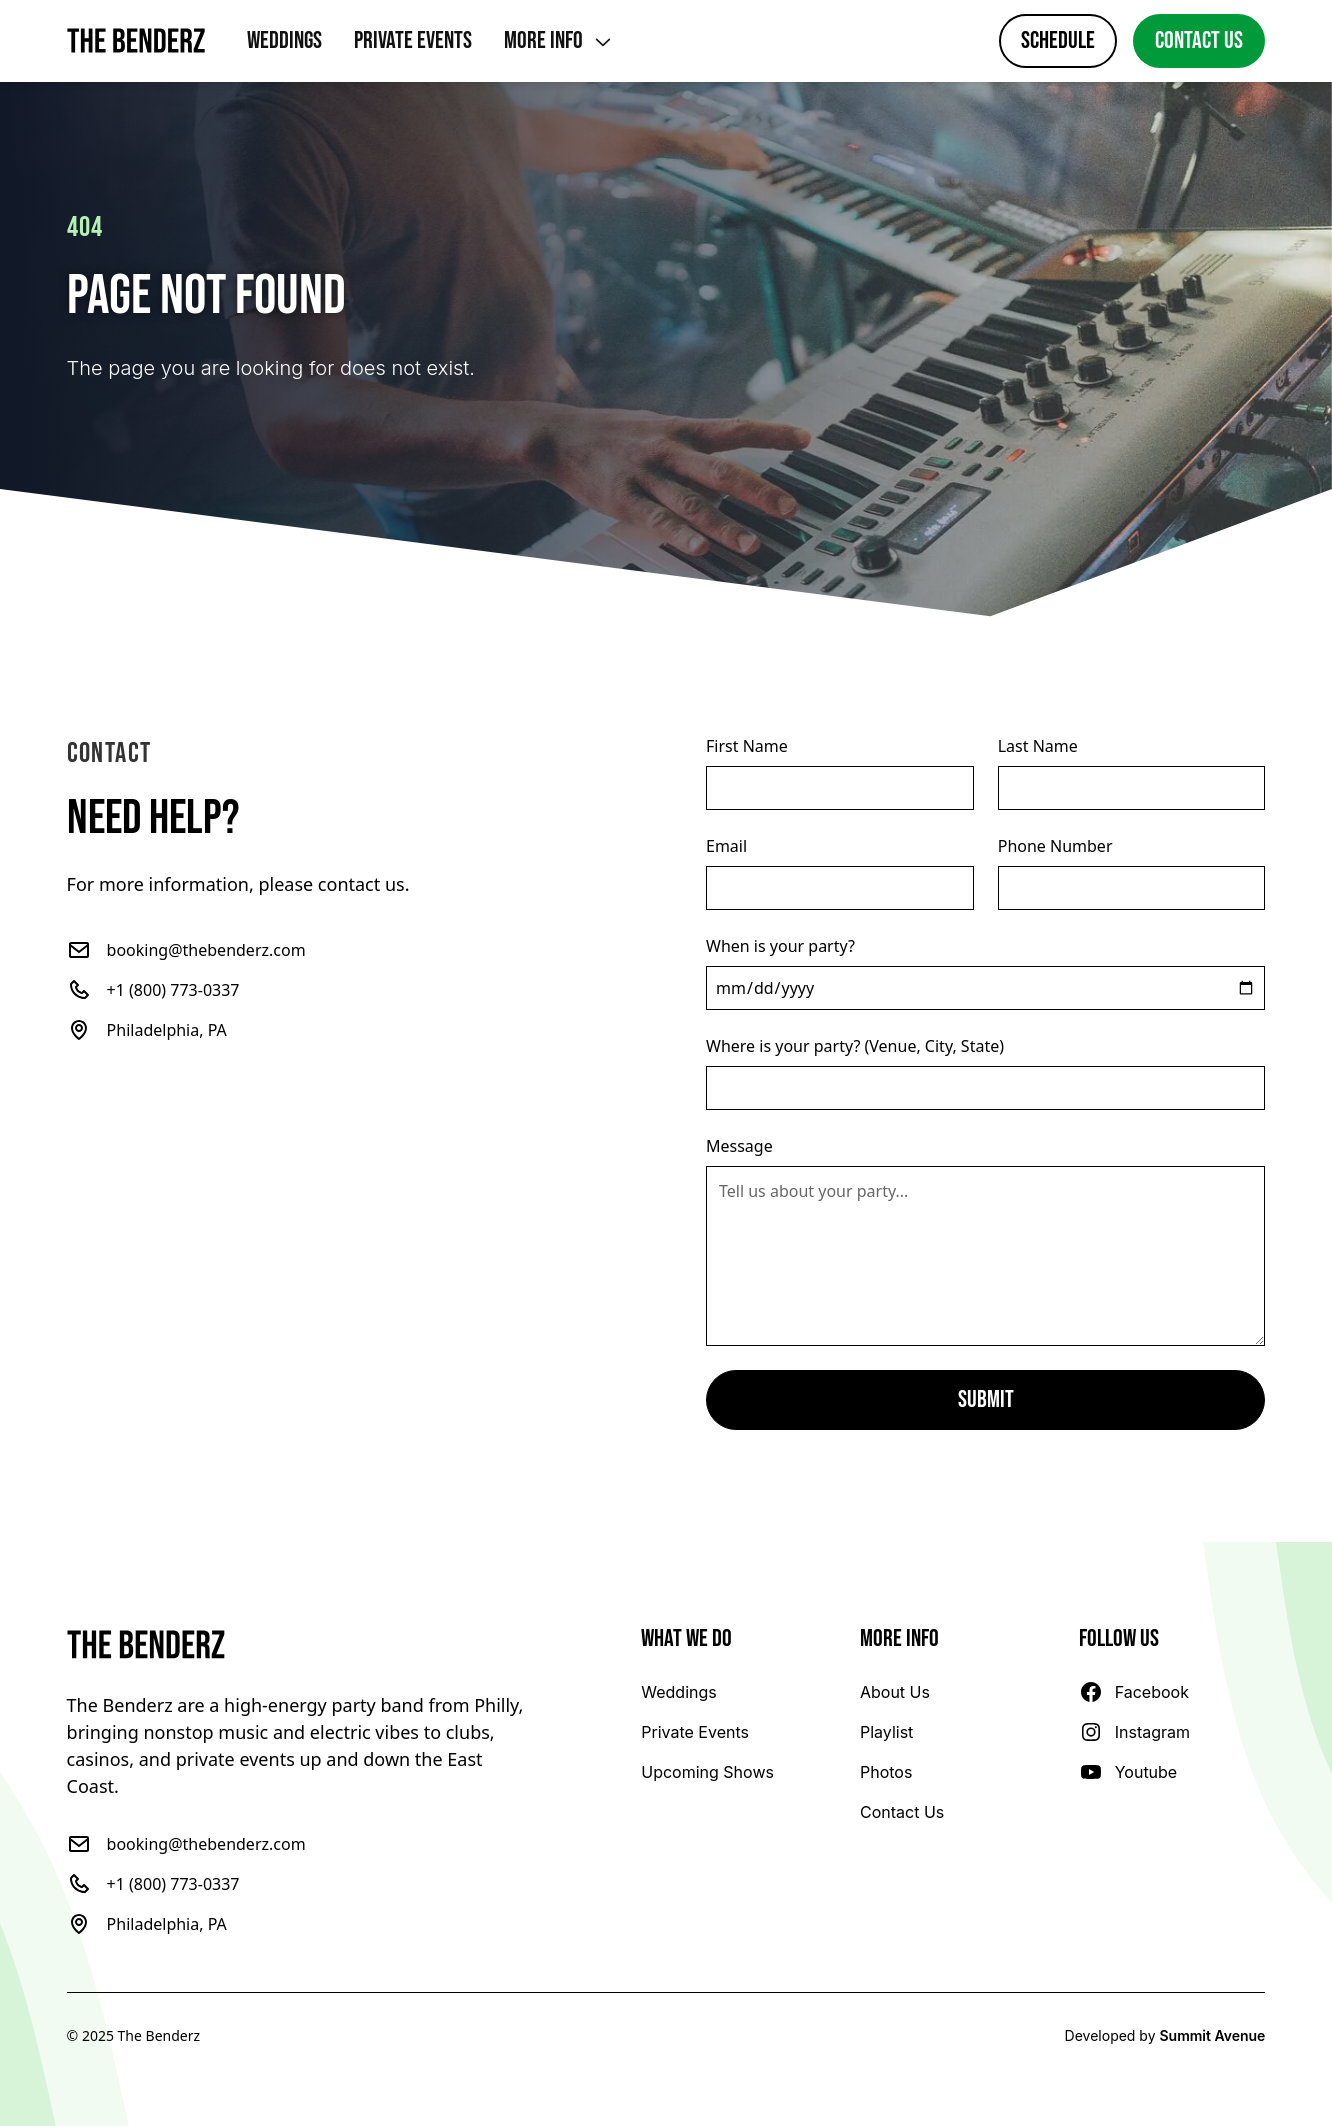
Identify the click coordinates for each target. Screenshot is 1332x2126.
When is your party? (780, 946)
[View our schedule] (707, 1772)
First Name (747, 746)
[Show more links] (559, 41)
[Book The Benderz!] (902, 1812)
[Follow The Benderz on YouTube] (1128, 1772)
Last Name (1038, 746)
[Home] (137, 41)
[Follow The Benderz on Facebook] (1134, 1692)
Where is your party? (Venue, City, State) (855, 1046)
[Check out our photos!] (886, 1772)
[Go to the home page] (301, 1645)
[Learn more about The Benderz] (895, 1692)
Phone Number (1055, 846)
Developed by (1165, 2035)
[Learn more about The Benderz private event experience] (695, 1732)
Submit (986, 1399)
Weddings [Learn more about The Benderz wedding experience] (284, 40)
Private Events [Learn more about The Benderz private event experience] (413, 40)
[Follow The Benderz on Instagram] (1134, 1732)
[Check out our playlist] (886, 1732)
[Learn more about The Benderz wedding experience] (678, 1692)
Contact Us (1199, 40)
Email (726, 846)
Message (739, 1146)
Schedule (1058, 40)
